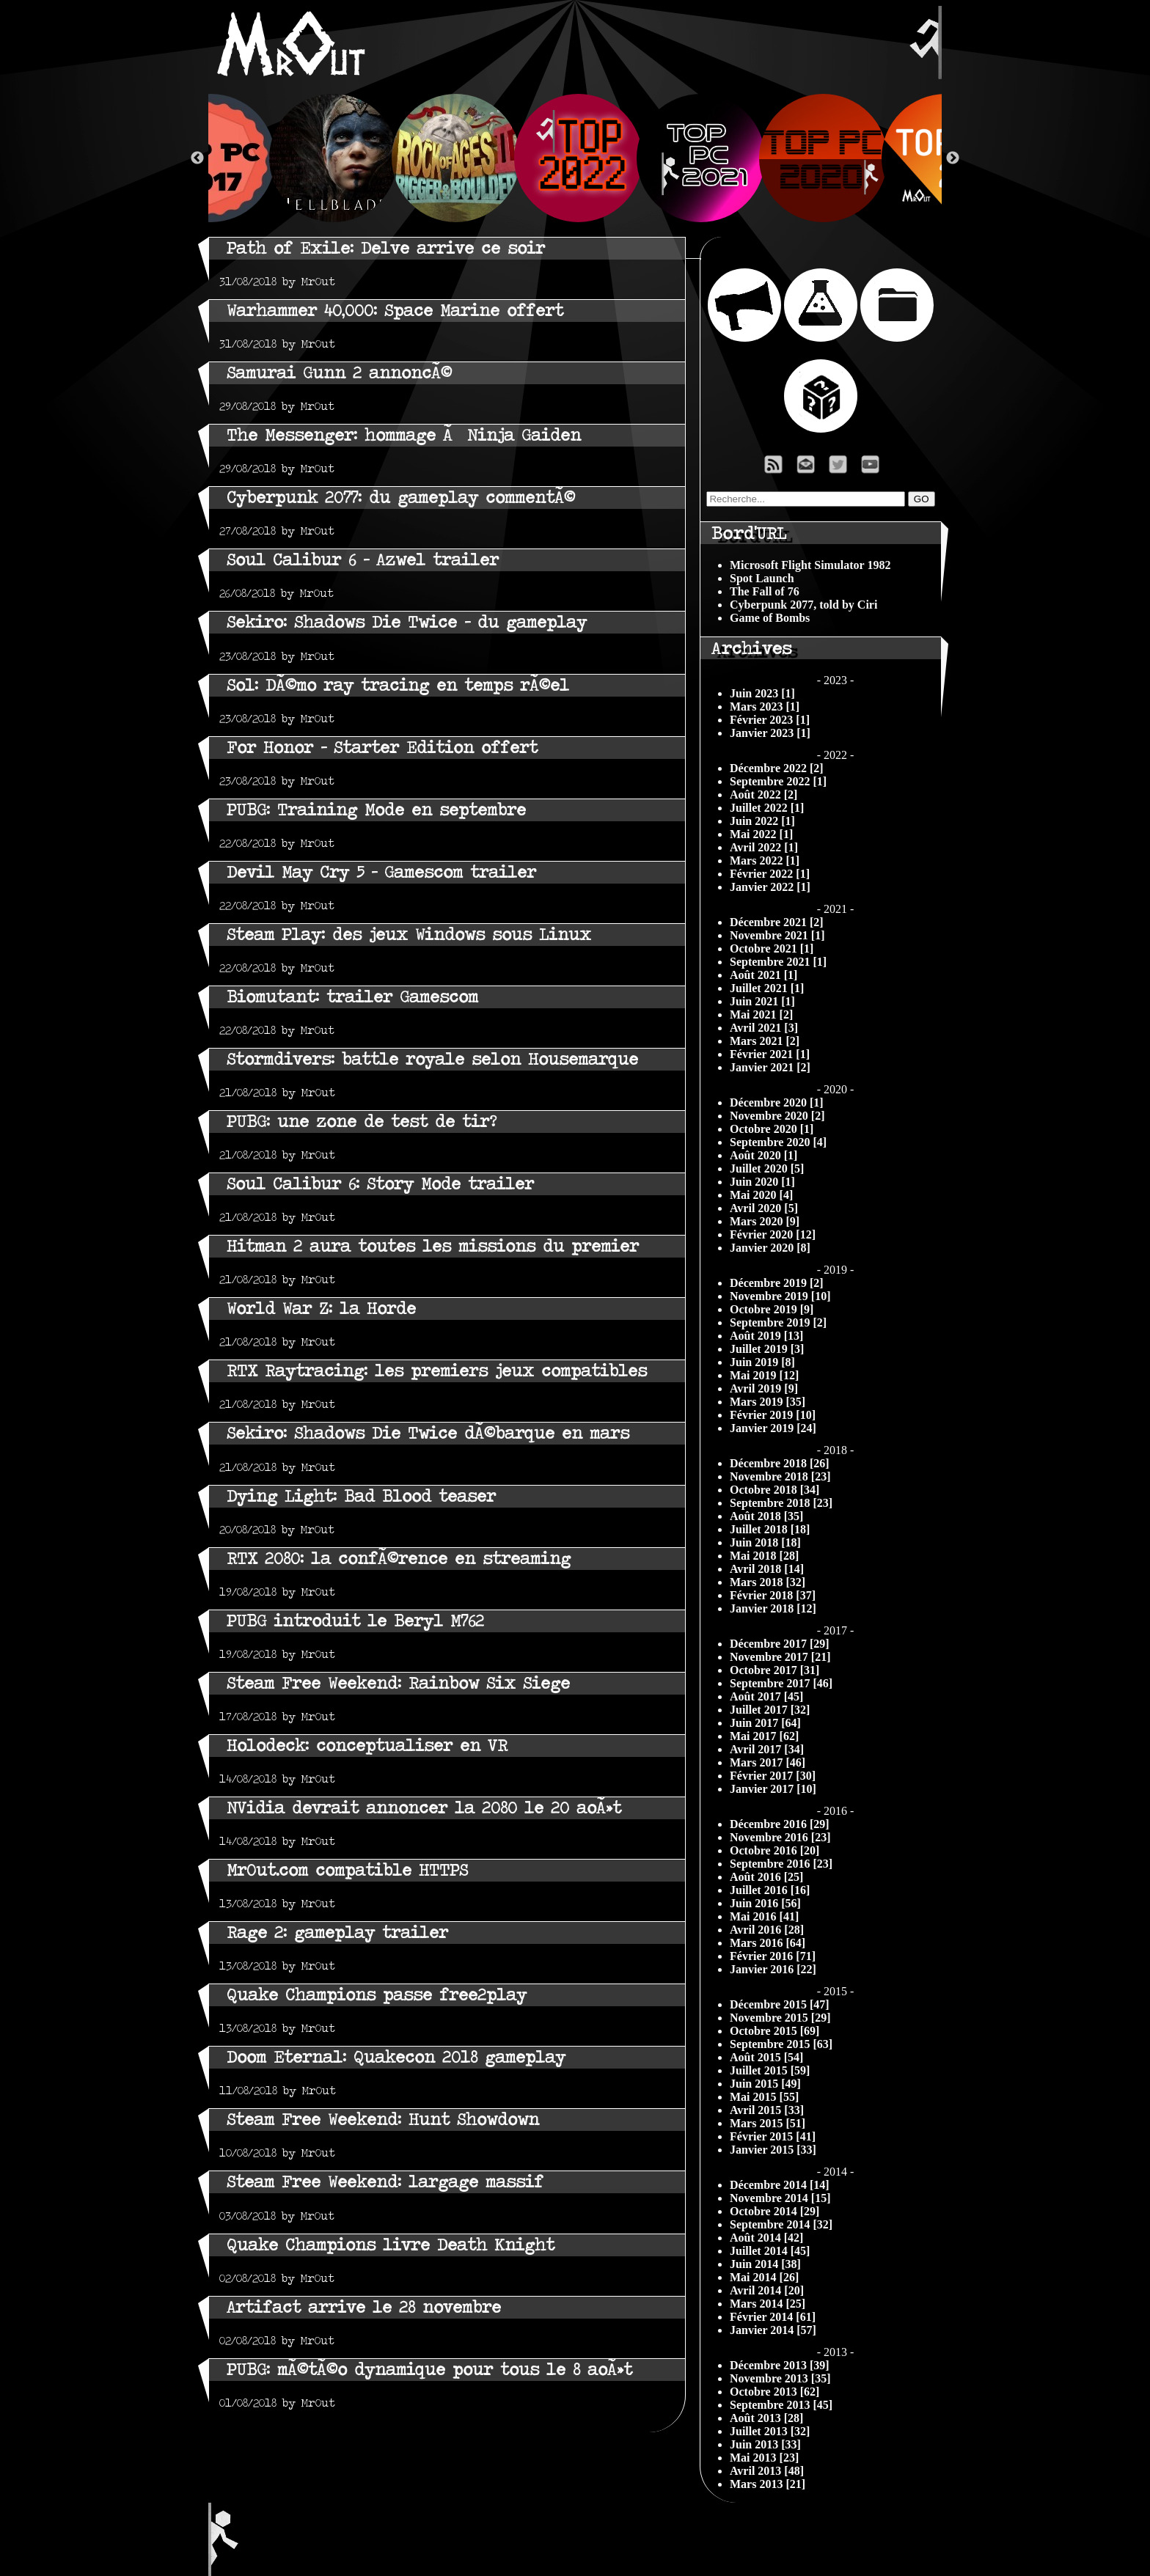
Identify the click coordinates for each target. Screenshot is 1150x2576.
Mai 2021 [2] (761, 1014)
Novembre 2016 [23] (780, 1837)
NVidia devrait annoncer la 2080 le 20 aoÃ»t (424, 1808)
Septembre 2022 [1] (778, 781)
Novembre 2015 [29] (780, 2017)
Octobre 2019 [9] (771, 1309)
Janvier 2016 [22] (773, 1969)
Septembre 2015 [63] (781, 2044)
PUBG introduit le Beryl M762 (355, 1621)
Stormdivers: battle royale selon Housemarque (432, 1059)
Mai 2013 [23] (764, 2457)
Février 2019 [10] (773, 1415)
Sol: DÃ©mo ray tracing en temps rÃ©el (398, 685)
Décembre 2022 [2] (777, 768)
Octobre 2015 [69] (774, 2031)
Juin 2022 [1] (762, 821)
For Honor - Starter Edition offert (382, 747)
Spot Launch (762, 578)
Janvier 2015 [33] (773, 2149)
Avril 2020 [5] (764, 1208)
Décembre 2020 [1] (777, 1102)
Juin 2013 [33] (765, 2444)
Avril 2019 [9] (764, 1388)
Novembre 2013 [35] (780, 2378)
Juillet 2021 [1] (767, 988)
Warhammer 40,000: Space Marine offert (395, 310)
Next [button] (952, 158)
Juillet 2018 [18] (770, 1529)
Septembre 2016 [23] (781, 1863)
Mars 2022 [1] (764, 860)
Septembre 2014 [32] (781, 2224)
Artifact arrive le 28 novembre (364, 2307)
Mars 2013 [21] (767, 2484)
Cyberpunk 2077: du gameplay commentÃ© (401, 497)
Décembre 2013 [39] (779, 2365)
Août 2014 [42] (766, 2237)
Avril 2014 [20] (767, 2290)
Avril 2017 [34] (767, 1749)
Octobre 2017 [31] (774, 1670)
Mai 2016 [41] (764, 1916)
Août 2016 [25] (766, 1877)
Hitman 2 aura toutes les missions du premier (433, 1246)
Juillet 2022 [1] (767, 807)
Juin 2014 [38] (765, 2264)
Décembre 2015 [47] (779, 2004)
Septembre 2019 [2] (778, 1322)
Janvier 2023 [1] (770, 733)
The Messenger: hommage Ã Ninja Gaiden (404, 435)
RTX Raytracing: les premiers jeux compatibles (437, 1370)
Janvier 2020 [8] (770, 1247)
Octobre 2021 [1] (771, 948)
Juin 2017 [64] (765, 1723)
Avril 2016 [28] (767, 1929)
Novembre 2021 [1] (777, 935)
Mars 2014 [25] (767, 2303)
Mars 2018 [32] (767, 1582)
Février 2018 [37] (773, 1595)
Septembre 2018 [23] (781, 1503)
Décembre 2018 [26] (779, 1463)
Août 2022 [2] (763, 794)
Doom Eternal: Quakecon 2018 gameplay (396, 2057)
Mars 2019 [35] (767, 1401)
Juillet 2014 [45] (770, 2251)
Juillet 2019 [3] (767, 1349)
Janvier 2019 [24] (773, 1428)
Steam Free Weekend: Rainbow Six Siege (398, 1683)
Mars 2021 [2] (764, 1041)
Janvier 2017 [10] (773, 1789)
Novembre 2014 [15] (780, 2198)
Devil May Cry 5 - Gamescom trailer (381, 872)
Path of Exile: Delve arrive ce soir (386, 248)
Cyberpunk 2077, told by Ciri (803, 604)
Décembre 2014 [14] (779, 2185)
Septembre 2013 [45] (781, 2405)
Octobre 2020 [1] (771, 1129)
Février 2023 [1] (770, 719)
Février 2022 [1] (770, 873)
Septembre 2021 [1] (778, 961)
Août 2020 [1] (763, 1155)
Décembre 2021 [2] (777, 922)
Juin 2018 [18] (765, 1542)
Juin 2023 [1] (762, 693)
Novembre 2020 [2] (777, 1115)
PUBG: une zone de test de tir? (362, 1121)
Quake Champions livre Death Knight (390, 2245)
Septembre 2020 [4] (778, 1142)
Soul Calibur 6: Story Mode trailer (380, 1184)
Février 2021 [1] (770, 1054)
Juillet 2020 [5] (767, 1168)
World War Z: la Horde (321, 1308)
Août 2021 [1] (763, 975)
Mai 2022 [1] (761, 834)
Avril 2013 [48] (767, 2471)
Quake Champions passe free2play (377, 1995)
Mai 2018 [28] (764, 1555)
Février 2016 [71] (773, 1956)
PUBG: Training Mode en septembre (376, 810)
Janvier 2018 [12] (773, 1608)
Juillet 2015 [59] (770, 2070)
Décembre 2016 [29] (779, 1824)
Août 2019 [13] (766, 1335)
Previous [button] (197, 158)
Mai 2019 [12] (764, 1375)
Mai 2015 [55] (764, 2097)
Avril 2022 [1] (764, 847)
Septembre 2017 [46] (781, 1683)
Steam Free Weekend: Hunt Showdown (383, 2119)
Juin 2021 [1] (762, 1001)
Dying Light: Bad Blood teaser (361, 1496)
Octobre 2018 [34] (774, 1489)
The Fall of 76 (764, 591)
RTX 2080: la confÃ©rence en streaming (399, 1558)
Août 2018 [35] (766, 1516)
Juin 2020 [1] (762, 1181)
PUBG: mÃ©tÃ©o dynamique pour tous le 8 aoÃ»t (429, 2369)
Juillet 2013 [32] (770, 2431)
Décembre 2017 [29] (779, 1643)
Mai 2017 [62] (764, 1736)
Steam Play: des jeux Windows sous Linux (409, 934)
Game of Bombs (770, 618)
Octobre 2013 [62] (774, 2391)
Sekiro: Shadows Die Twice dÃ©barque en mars (428, 1433)
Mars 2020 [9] (764, 1221)
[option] (575, 158)
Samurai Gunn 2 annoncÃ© (339, 373)
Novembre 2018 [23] (780, 1476)
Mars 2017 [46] (767, 1762)
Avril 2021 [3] (764, 1027)
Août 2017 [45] (766, 1696)
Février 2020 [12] (773, 1234)
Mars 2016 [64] (767, 1943)
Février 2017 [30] (773, 1775)
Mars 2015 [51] (767, 2123)
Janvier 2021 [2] (770, 1067)
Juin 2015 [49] (765, 2083)
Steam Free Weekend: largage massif (385, 2181)
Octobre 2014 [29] (774, 2211)
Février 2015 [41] (773, 2136)
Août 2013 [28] (766, 2418)
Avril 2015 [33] (767, 2110)
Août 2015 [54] (766, 2057)
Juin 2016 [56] (765, 1903)
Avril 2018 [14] (767, 1569)
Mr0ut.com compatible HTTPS (347, 1870)
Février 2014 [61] (773, 2317)
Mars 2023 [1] (764, 706)
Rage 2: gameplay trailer (337, 1932)
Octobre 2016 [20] (774, 1850)
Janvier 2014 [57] (773, 2330)
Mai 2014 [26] (764, 2277)
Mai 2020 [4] (761, 1195)
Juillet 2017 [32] (770, 1709)
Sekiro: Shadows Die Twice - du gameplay (407, 622)
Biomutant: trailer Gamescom (352, 997)
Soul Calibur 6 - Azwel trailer (363, 559)
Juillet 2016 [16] (770, 1890)
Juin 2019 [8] (762, 1362)
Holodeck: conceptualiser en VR (367, 1745)
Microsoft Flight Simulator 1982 (810, 565)
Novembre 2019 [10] (780, 1296)
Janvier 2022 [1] (770, 887)
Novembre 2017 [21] (780, 1657)
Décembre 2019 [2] (777, 1283)
